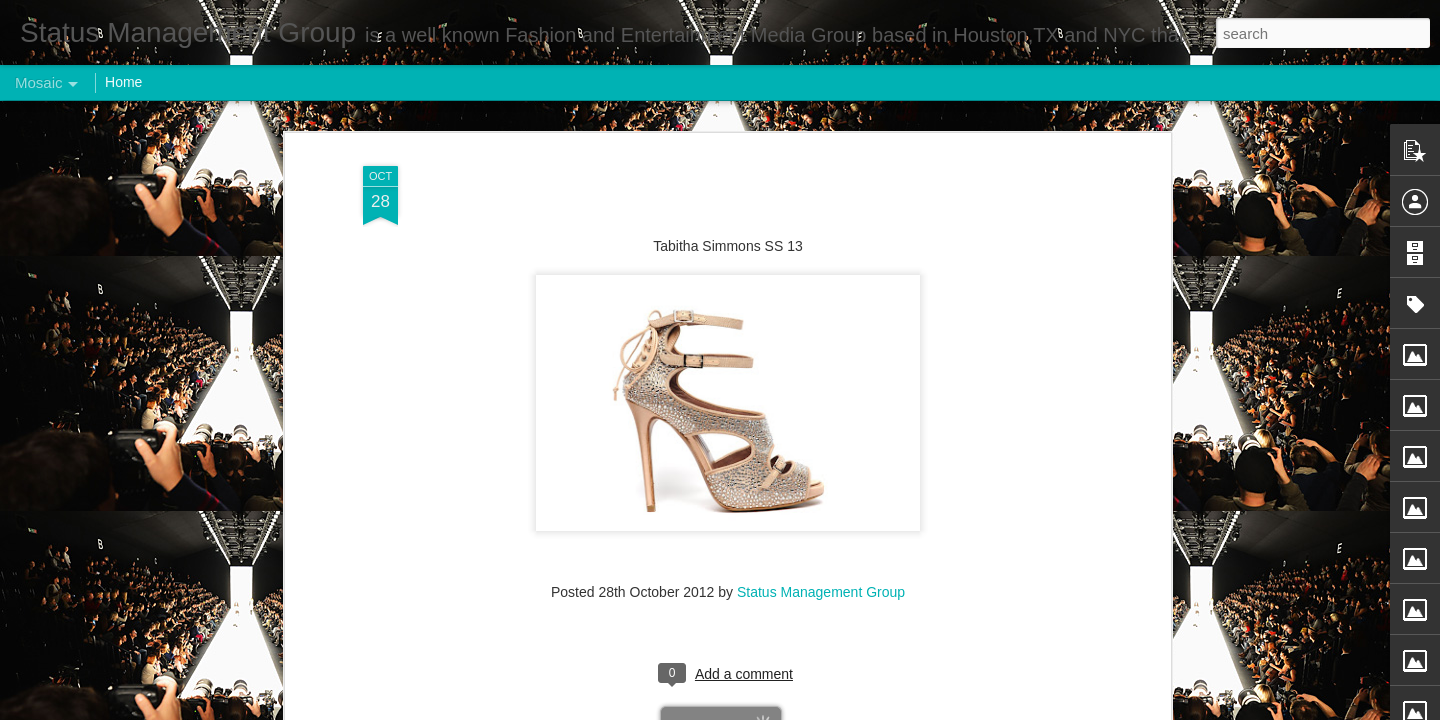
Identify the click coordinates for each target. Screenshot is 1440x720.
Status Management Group (821, 474)
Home (123, 82)
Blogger (782, 709)
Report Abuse (841, 709)
